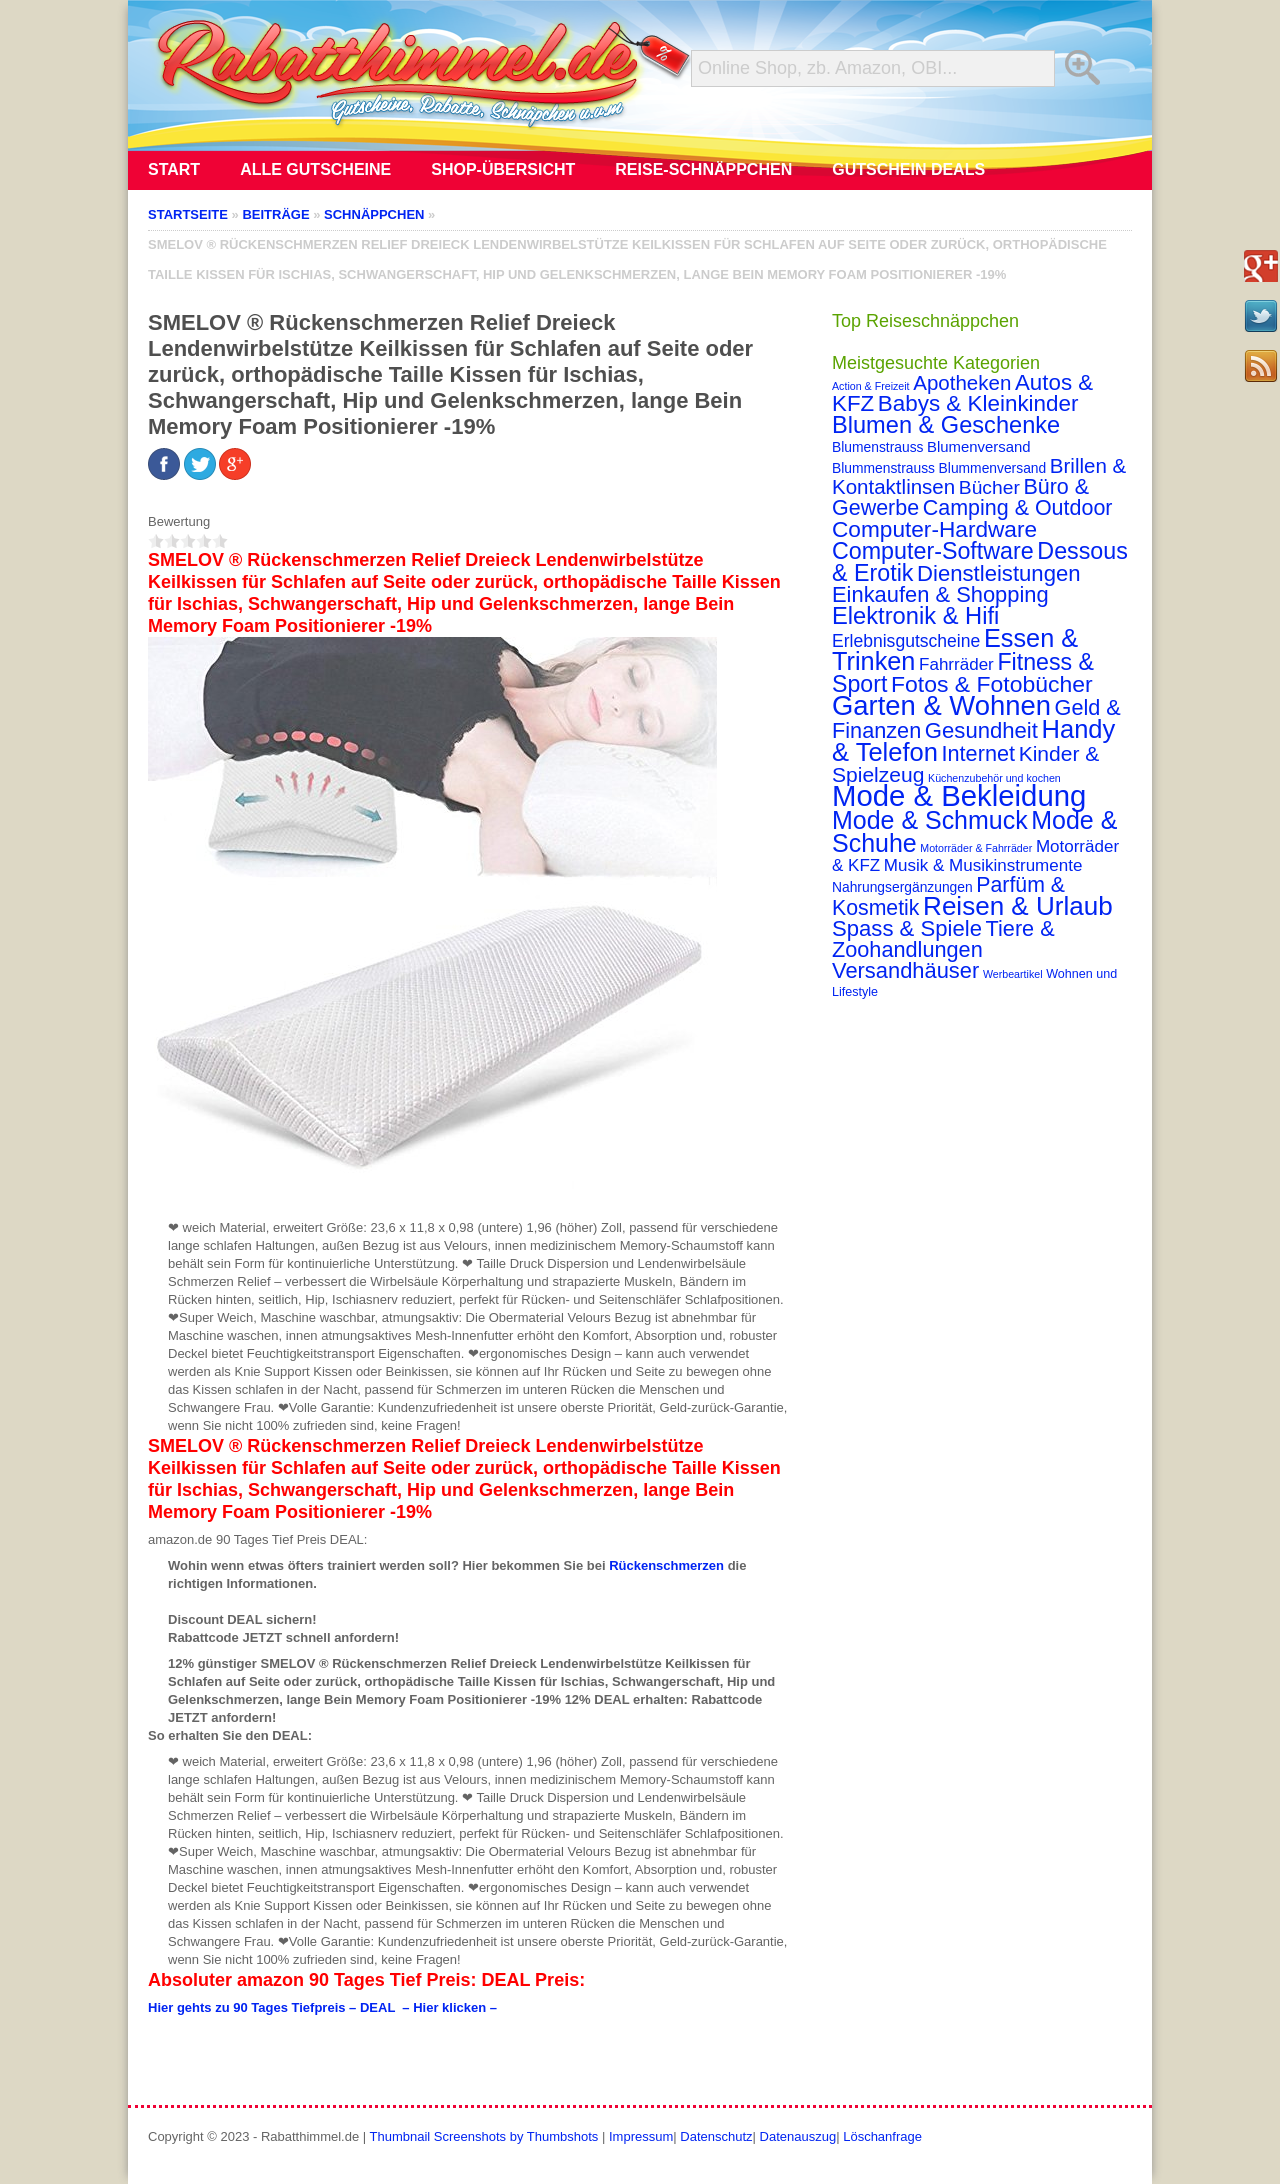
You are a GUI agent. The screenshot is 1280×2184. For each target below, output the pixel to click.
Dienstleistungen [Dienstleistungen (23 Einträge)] (998, 573)
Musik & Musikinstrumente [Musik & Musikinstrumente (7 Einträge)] (983, 865)
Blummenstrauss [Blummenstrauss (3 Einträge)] (883, 468)
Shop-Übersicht (503, 169)
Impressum (641, 2136)
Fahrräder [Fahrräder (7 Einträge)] (956, 664)
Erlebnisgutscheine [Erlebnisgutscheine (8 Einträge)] (906, 641)
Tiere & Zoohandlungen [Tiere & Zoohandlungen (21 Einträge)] (943, 939)
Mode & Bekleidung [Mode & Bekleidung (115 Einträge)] (959, 795)
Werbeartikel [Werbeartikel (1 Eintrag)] (1013, 974)
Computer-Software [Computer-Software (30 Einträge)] (933, 551)
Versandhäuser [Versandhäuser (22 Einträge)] (905, 970)
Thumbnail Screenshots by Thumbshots (484, 2136)
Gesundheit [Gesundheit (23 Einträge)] (981, 730)
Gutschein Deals (908, 169)
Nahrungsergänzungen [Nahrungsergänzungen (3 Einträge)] (902, 887)
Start (174, 169)
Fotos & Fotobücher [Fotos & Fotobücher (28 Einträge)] (992, 684)
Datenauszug (798, 2136)
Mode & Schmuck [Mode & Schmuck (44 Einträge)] (930, 820)
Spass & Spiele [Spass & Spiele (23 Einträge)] (907, 928)
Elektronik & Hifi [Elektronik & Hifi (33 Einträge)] (915, 616)
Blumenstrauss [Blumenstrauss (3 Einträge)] (877, 447)
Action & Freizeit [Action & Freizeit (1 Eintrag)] (871, 386)
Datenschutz (716, 2136)
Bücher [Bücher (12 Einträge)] (989, 487)
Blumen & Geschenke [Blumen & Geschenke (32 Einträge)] (946, 425)
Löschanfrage (882, 2136)
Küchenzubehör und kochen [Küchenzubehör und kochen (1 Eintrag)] (994, 778)
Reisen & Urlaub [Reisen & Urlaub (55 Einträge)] (1018, 906)
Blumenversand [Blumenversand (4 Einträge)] (978, 447)
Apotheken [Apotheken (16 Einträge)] (962, 382)
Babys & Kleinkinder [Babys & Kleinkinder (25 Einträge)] (978, 403)
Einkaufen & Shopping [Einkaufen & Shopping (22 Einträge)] (940, 594)
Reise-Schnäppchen (703, 169)
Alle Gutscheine (315, 169)
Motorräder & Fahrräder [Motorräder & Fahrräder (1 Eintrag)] (976, 848)
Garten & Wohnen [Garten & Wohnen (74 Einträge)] (941, 705)
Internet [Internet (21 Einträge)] (978, 753)
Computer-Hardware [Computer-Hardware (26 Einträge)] (934, 529)
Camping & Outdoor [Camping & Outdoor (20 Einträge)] (1018, 508)
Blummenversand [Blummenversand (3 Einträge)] (993, 468)
